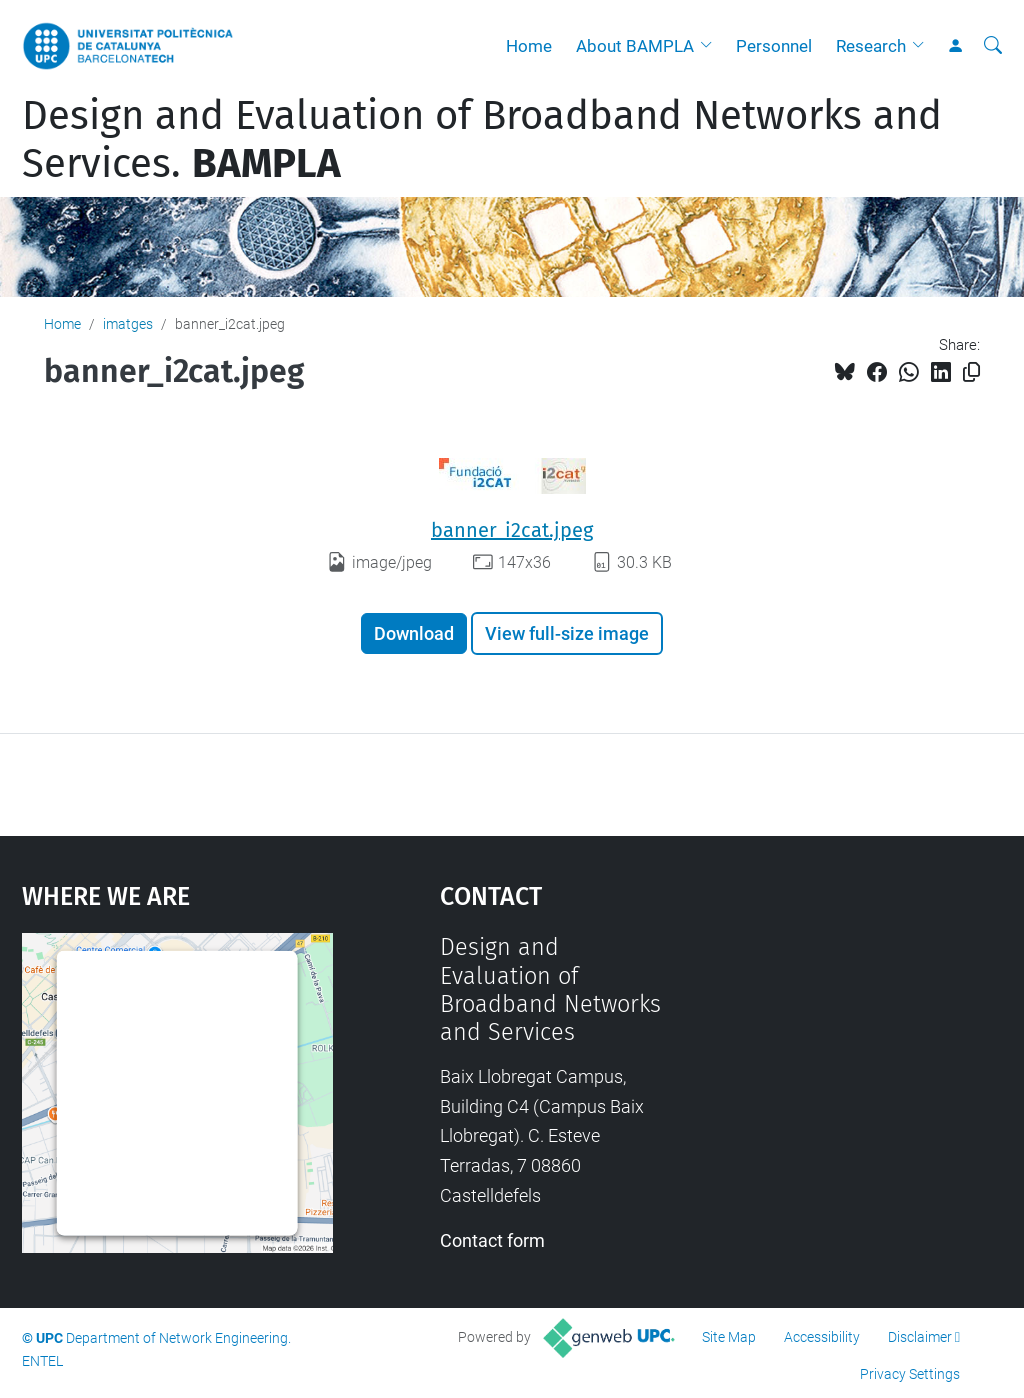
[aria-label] (993, 46)
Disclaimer (920, 1337)
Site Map (729, 1337)
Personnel (774, 46)
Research (871, 46)
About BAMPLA (635, 46)
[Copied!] (971, 372)
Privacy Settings (910, 1374)
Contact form (492, 1240)
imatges (128, 324)
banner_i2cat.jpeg (512, 530)
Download (414, 633)
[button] (711, 46)
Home (529, 46)
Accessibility (822, 1337)
